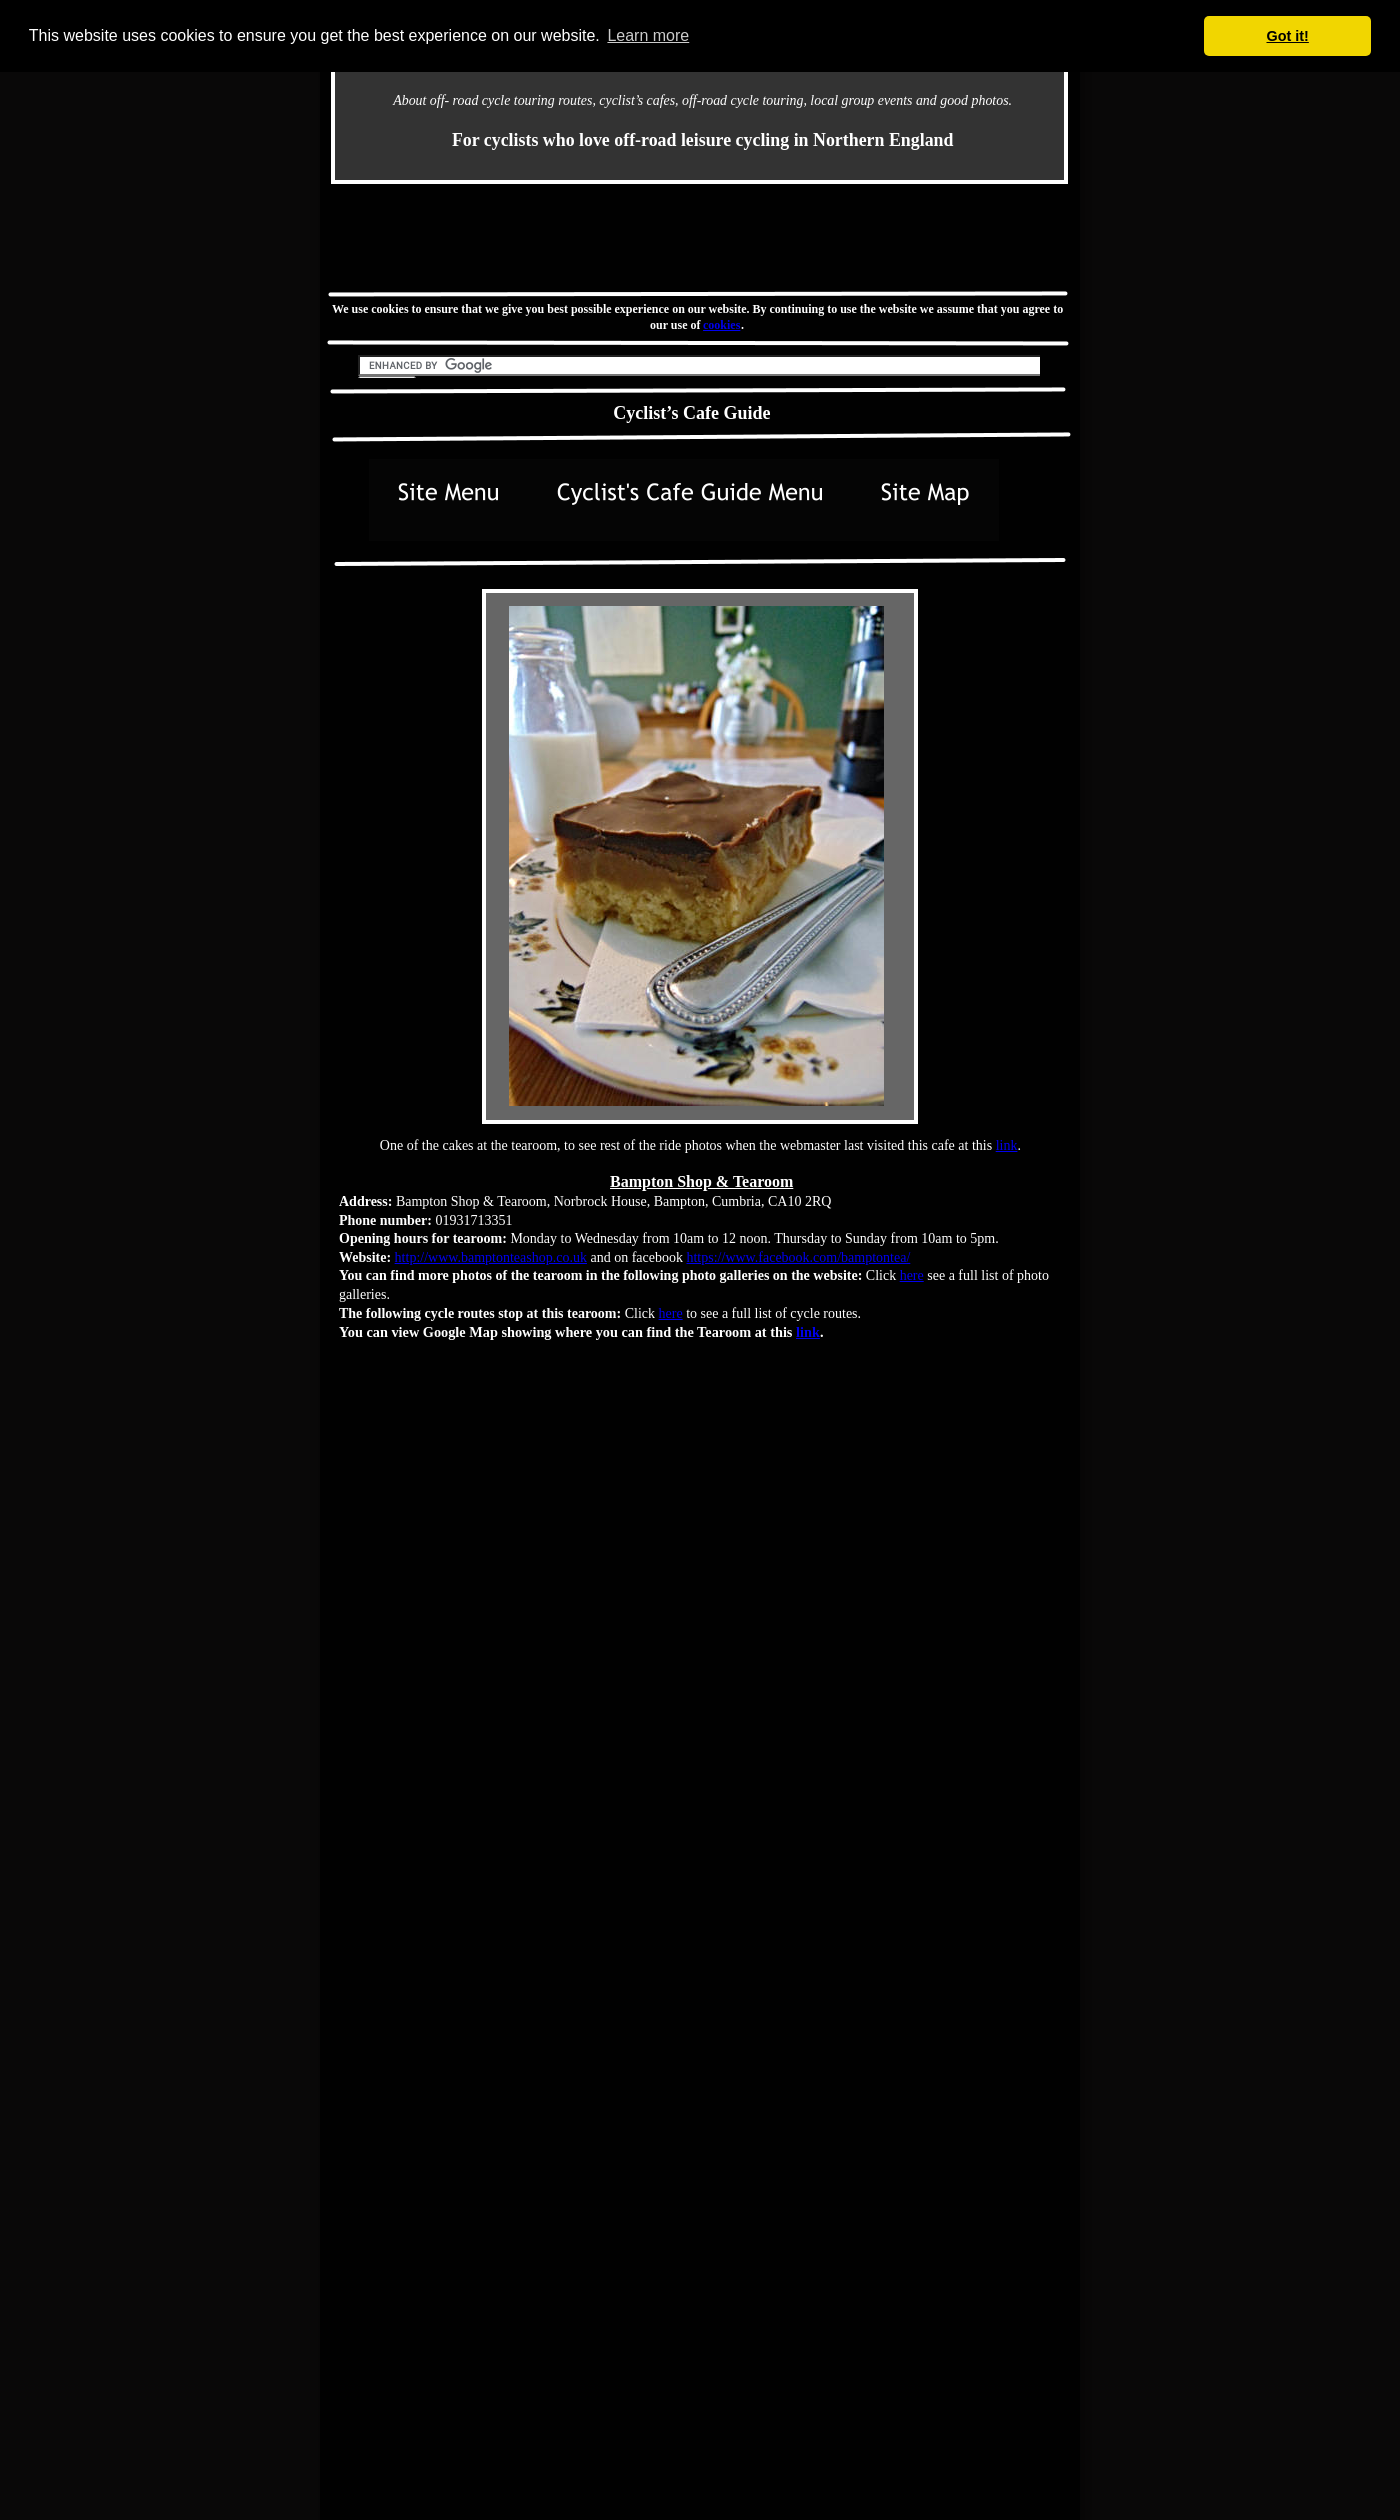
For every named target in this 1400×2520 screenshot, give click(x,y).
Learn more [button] (648, 35)
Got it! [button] (1288, 36)
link (1007, 1145)
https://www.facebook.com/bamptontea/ (798, 1257)
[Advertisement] (699, 237)
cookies (722, 325)
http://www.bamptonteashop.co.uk (491, 1257)
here (912, 1275)
